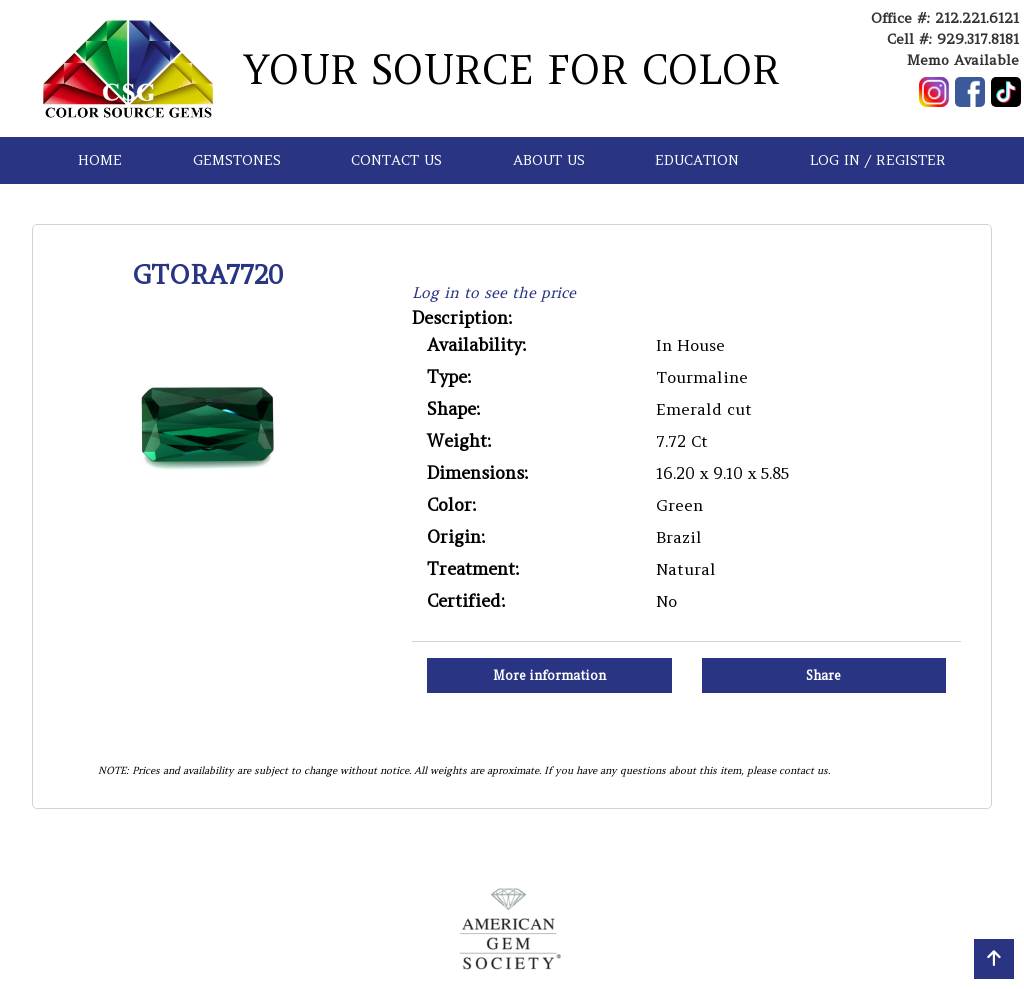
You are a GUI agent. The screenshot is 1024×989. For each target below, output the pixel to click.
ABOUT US (549, 160)
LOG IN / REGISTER (878, 160)
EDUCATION (697, 160)
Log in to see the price (494, 292)
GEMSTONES (237, 160)
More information (549, 675)
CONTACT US (396, 160)
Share (823, 675)
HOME (100, 160)
